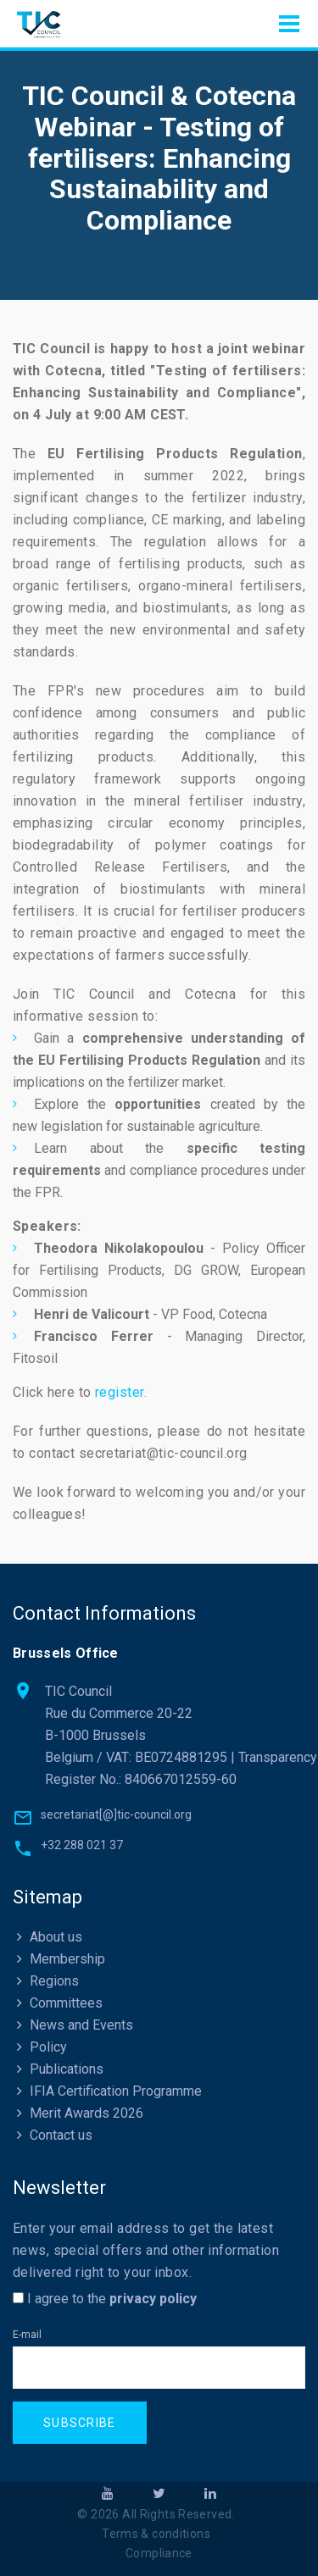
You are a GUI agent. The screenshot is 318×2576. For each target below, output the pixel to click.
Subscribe (79, 2422)
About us (56, 1937)
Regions (54, 1981)
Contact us (61, 2135)
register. (121, 1392)
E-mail (27, 2335)
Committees (66, 2003)
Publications (66, 2069)
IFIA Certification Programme (116, 2091)
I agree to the (105, 2299)
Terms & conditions (156, 2533)
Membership (67, 1959)
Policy (48, 2047)
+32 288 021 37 (82, 1845)
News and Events (81, 2025)
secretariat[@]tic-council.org (116, 1814)
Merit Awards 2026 (86, 2113)
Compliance (159, 2553)
